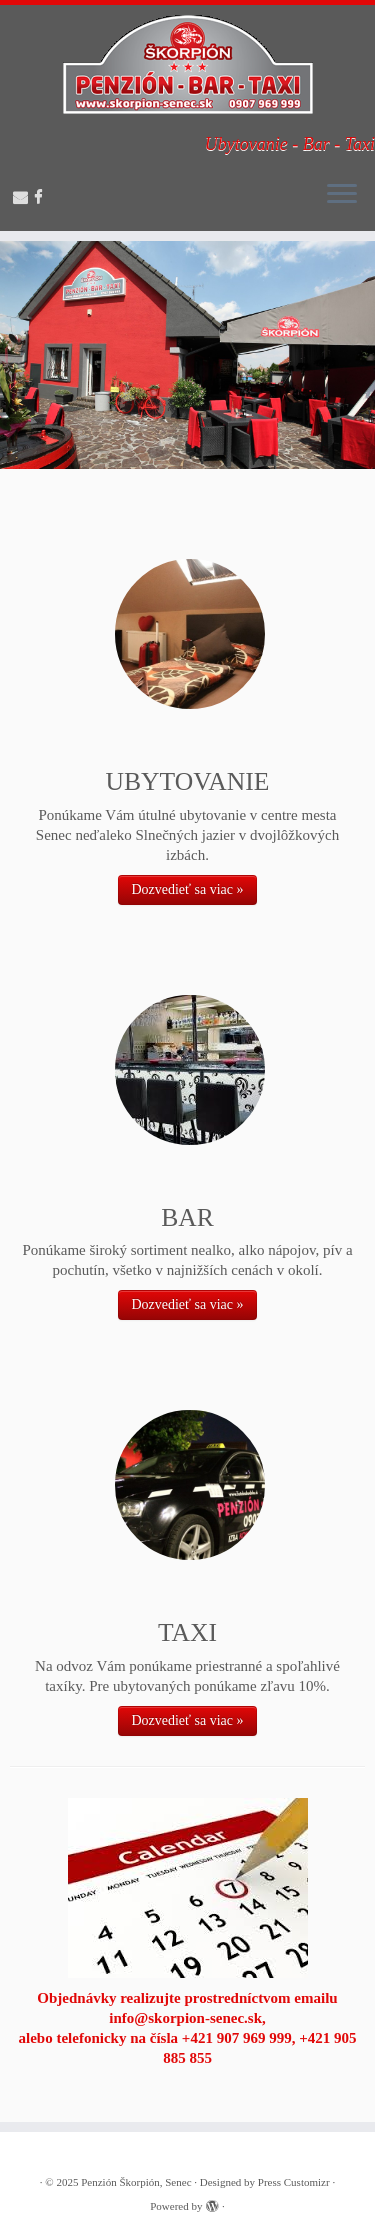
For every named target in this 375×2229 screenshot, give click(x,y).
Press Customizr (294, 2182)
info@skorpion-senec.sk (185, 2018)
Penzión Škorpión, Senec (136, 2182)
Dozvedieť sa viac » (187, 889)
